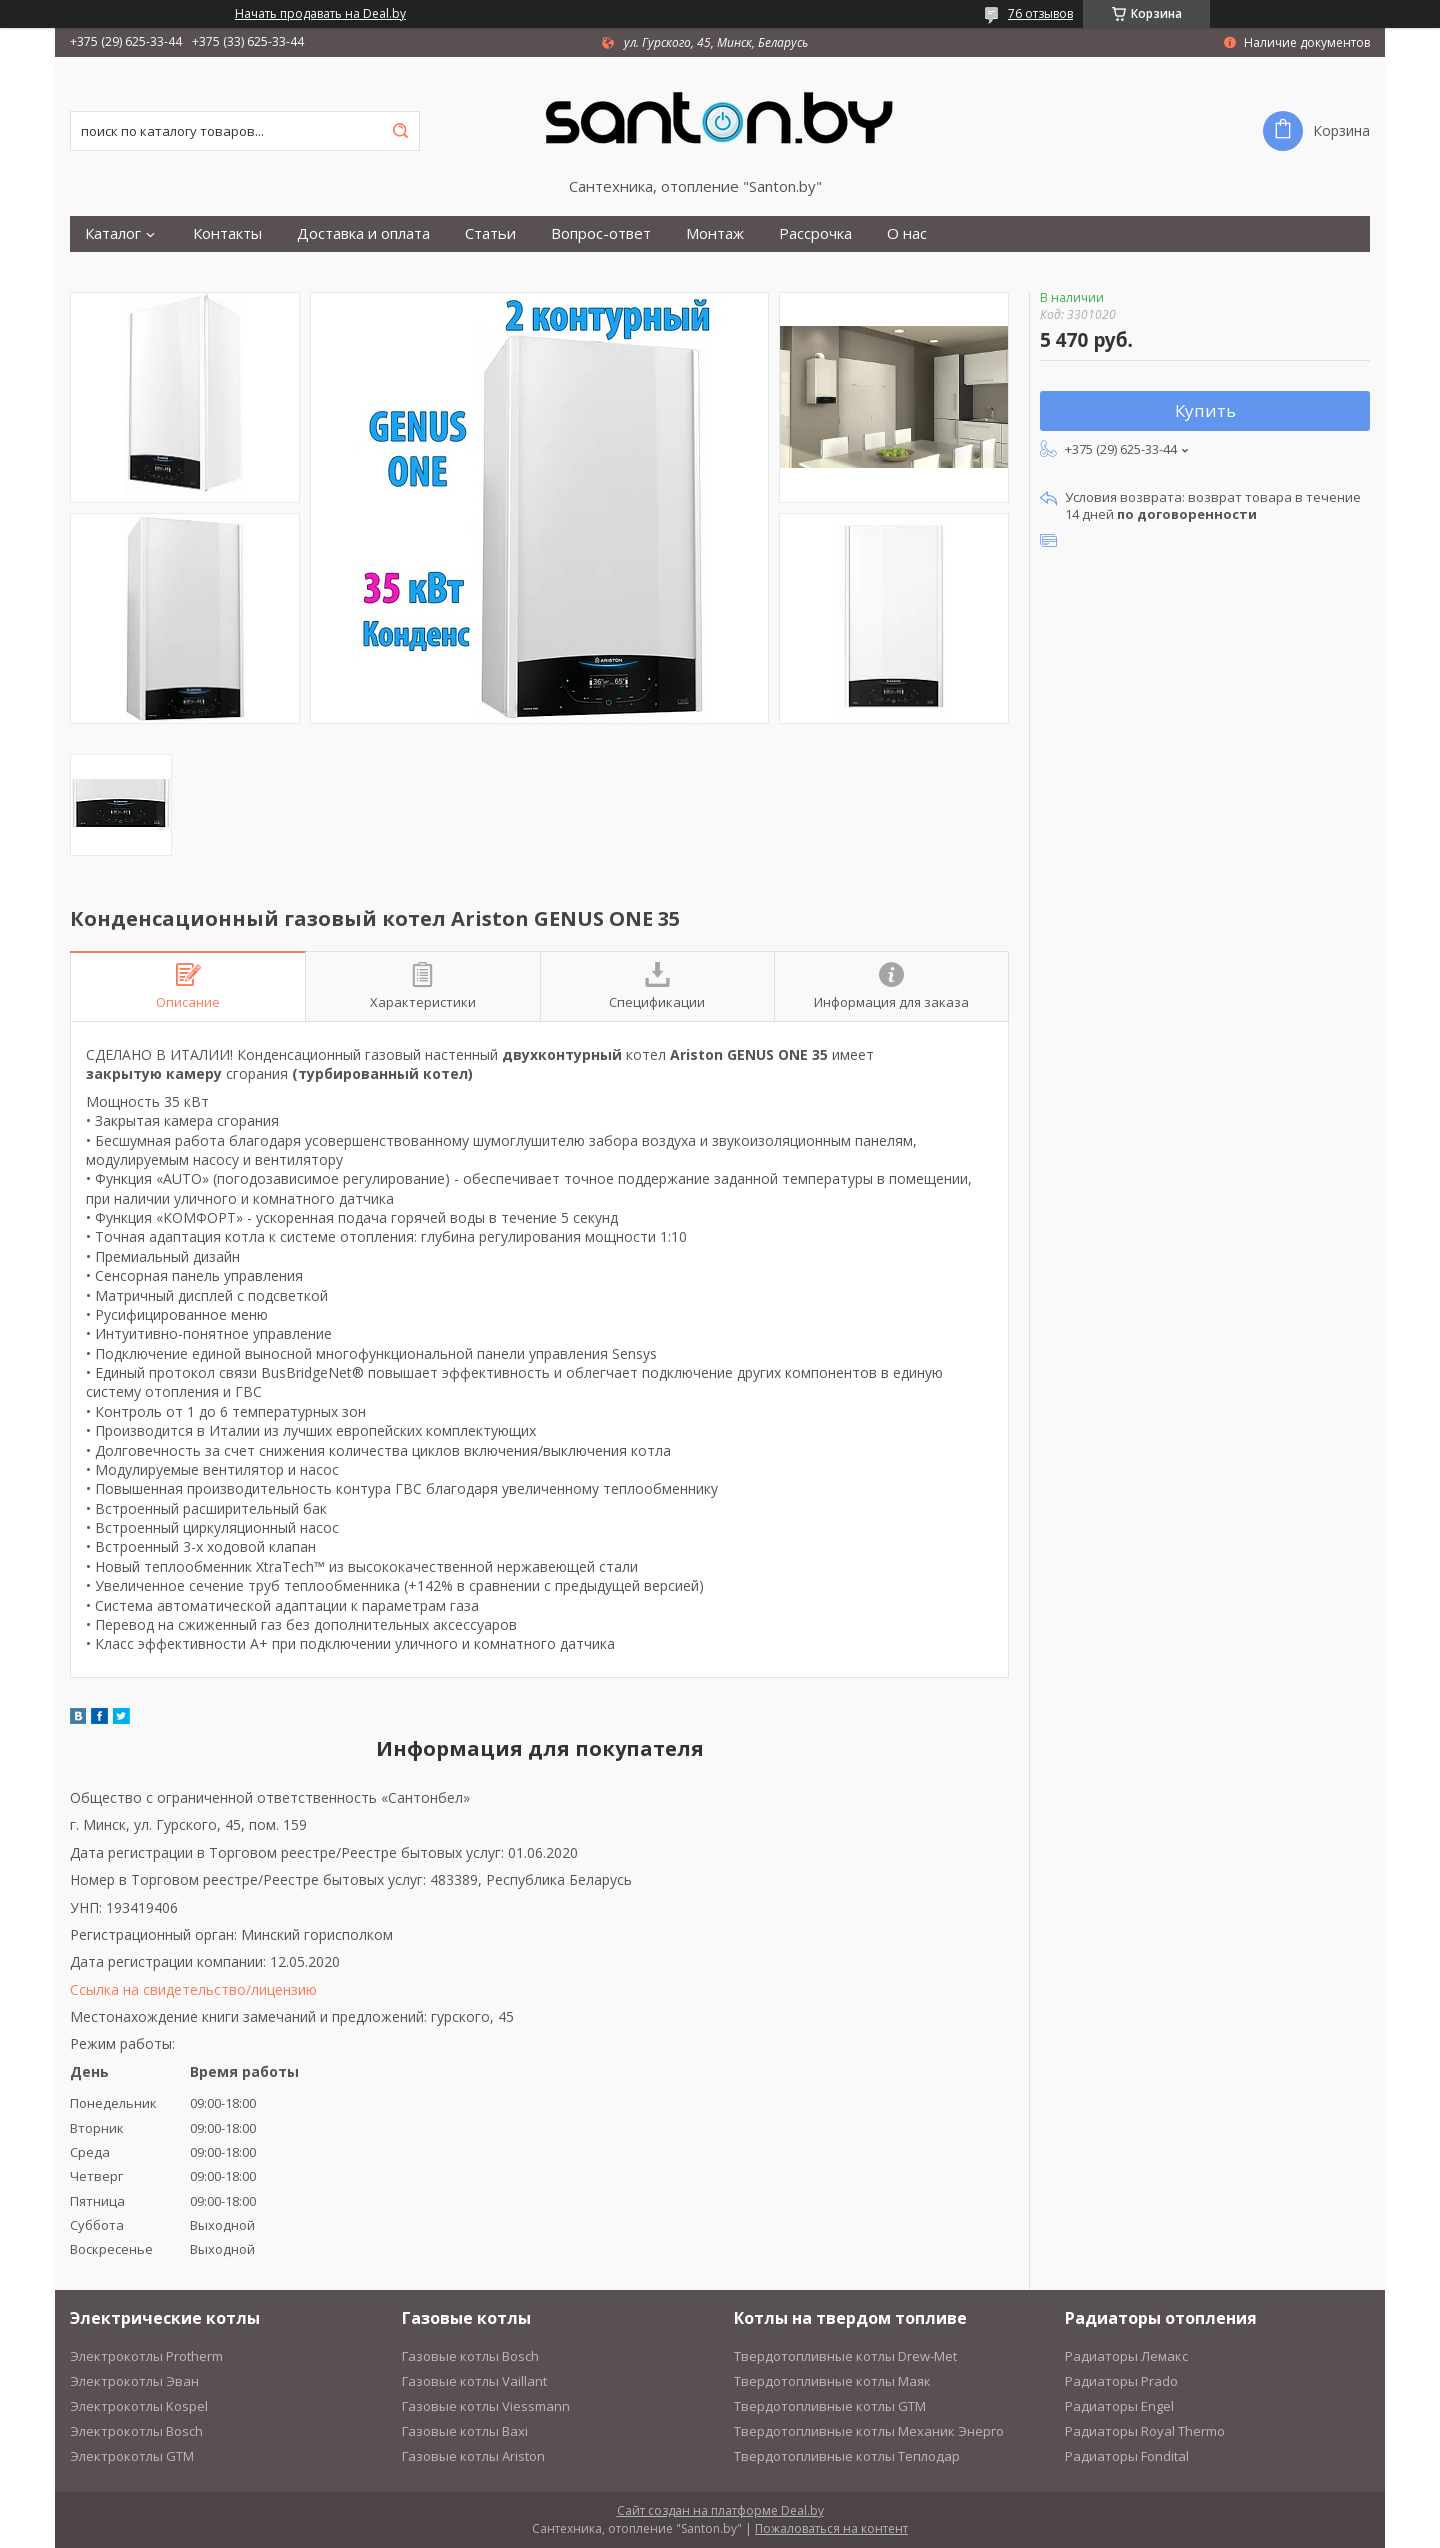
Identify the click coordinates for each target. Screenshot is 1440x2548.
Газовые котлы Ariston (473, 2456)
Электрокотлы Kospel (139, 2406)
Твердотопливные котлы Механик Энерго (869, 2431)
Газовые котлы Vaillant (474, 2381)
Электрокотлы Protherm (146, 2356)
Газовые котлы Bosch (470, 2356)
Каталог (113, 233)
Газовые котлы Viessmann (486, 2406)
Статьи (490, 233)
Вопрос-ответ (601, 233)
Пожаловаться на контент (831, 2528)
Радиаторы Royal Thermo (1145, 2431)
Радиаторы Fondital (1127, 2456)
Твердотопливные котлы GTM (830, 2406)
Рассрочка (815, 233)
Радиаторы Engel (1119, 2406)
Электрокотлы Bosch (136, 2431)
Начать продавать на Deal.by (320, 14)
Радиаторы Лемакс (1126, 2356)
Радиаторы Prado (1121, 2381)
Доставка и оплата (363, 233)
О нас (907, 233)
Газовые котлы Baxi (465, 2431)
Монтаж (715, 233)
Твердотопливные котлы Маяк (832, 2381)
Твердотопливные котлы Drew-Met (845, 2356)
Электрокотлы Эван (134, 2381)
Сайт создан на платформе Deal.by (720, 2510)
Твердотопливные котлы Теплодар (847, 2456)
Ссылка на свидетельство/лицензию (193, 1989)
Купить (1205, 410)
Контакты (227, 233)
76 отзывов (1040, 13)
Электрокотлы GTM (132, 2456)
